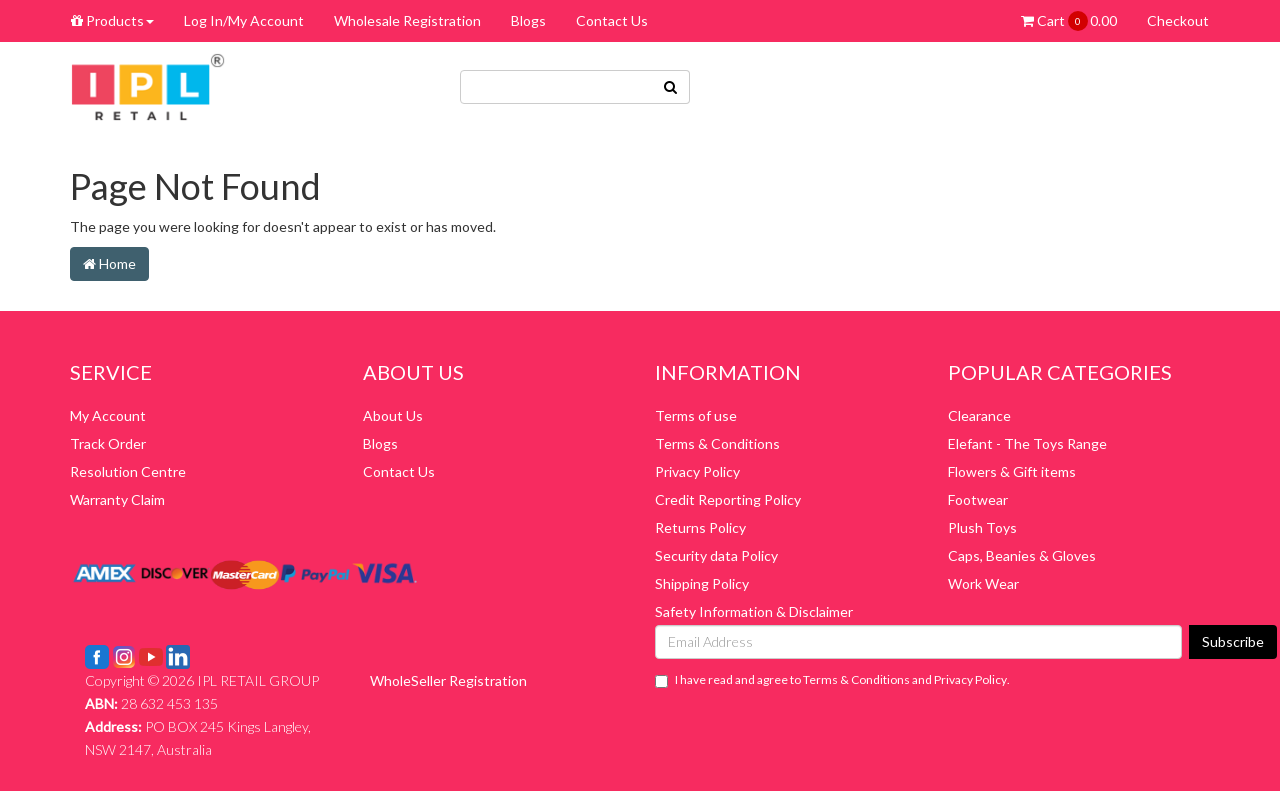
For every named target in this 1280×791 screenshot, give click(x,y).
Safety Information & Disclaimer (754, 611)
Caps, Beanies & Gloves (1022, 555)
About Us (393, 415)
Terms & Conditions (717, 443)
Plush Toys (982, 527)
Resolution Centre (128, 471)
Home (109, 263)
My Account (108, 415)
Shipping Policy (702, 583)
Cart (1069, 21)
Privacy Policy (697, 471)
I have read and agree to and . (832, 680)
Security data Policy (716, 555)
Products (112, 20)
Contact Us (612, 20)
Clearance (979, 415)
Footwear (978, 499)
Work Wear (983, 583)
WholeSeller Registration (448, 680)
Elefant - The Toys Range (1027, 443)
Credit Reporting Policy (728, 499)
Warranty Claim (117, 499)
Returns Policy (700, 527)
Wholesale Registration (407, 20)
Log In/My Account (244, 20)
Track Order (108, 443)
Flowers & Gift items (1012, 471)
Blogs (528, 20)
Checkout (1178, 20)
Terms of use (696, 415)
